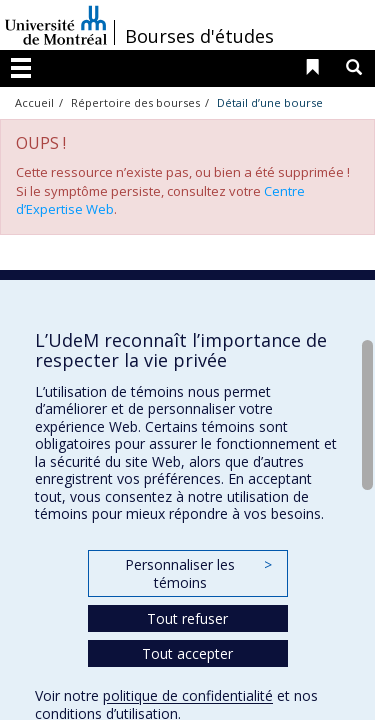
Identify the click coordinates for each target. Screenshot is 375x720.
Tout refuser (187, 618)
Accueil (34, 102)
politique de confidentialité (188, 695)
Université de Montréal (56, 25)
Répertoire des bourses (135, 102)
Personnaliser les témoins (198, 573)
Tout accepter (187, 653)
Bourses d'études (199, 36)
